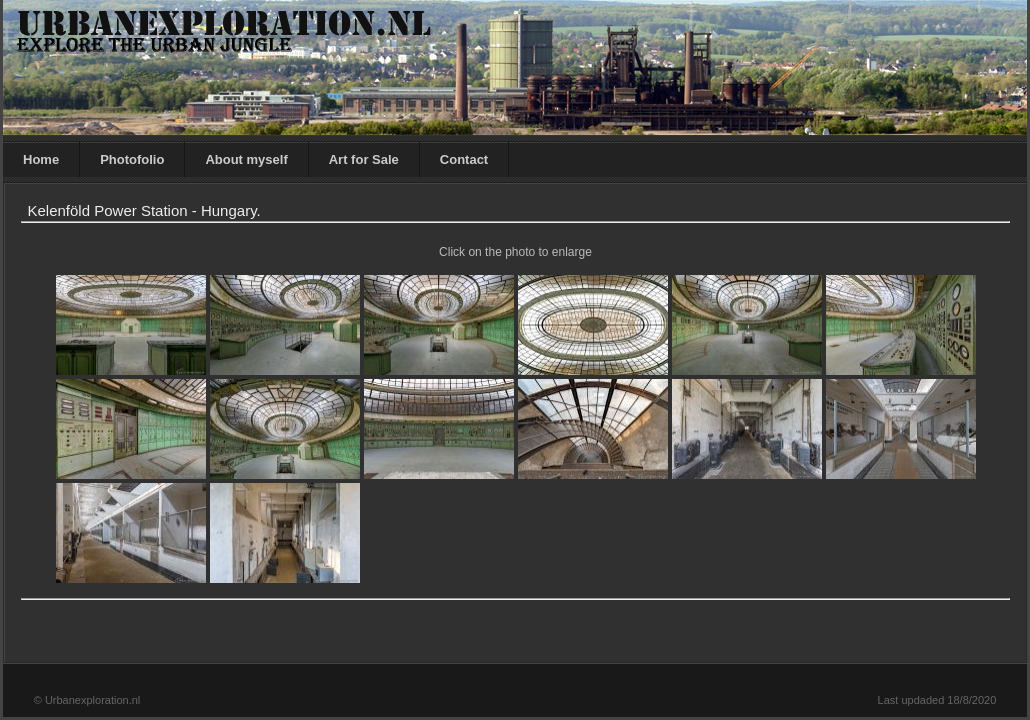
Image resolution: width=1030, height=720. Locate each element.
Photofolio (132, 159)
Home (41, 159)
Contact (464, 159)
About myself (246, 159)
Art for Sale (364, 159)
